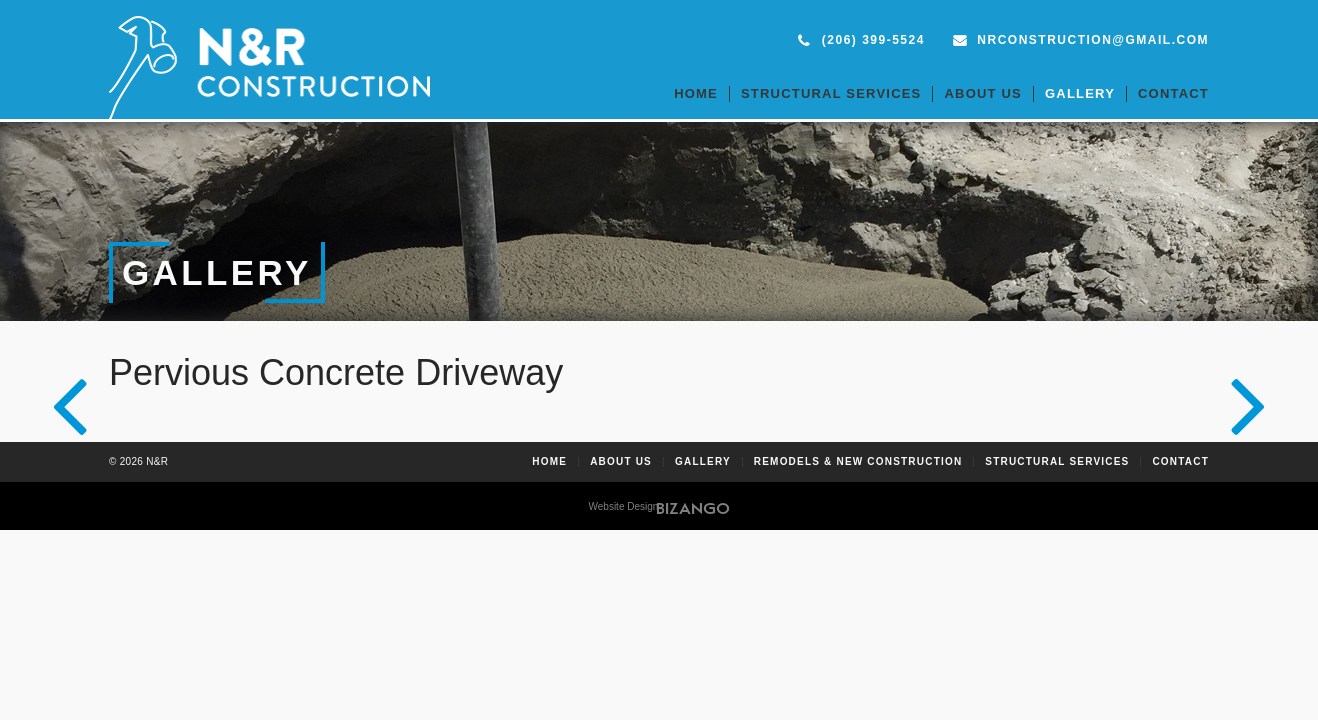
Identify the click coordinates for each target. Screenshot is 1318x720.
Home (696, 93)
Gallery (1080, 93)
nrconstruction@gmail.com (1093, 40)
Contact (1173, 93)
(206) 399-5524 (873, 40)
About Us (983, 93)
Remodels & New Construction (858, 462)
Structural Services (831, 93)
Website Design (624, 506)
